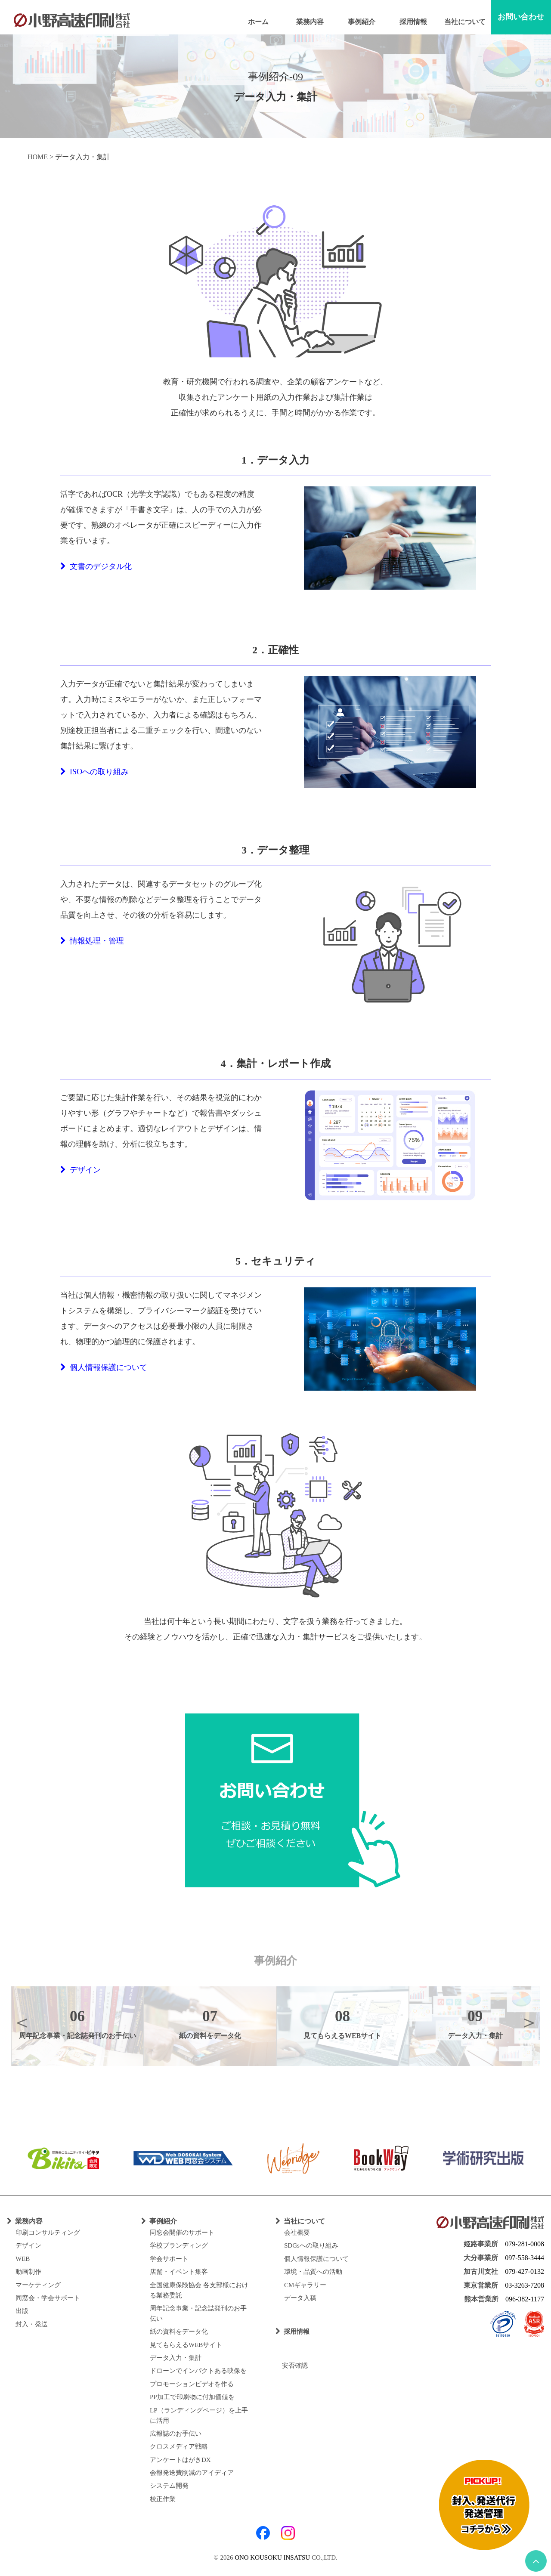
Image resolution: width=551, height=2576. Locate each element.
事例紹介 (361, 21)
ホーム (258, 21)
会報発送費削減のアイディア (192, 2472)
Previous (22, 2022)
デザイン (80, 1170)
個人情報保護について (103, 1367)
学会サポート (169, 2258)
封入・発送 (31, 2324)
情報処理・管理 (92, 941)
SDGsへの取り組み (311, 2245)
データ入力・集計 (175, 2357)
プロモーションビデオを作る (192, 2384)
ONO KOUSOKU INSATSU (272, 2557)
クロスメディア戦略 (179, 2446)
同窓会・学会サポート (47, 2298)
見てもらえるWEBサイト (186, 2344)
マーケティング (38, 2285)
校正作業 (163, 2499)
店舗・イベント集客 (179, 2271)
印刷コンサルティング (47, 2232)
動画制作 (28, 2271)
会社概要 (297, 2232)
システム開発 (169, 2485)
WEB (22, 2258)
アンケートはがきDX (180, 2459)
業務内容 (310, 21)
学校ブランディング (179, 2245)
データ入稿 (300, 2298)
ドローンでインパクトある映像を (198, 2370)
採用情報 (413, 21)
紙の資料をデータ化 (179, 2331)
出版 (21, 2310)
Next (529, 2022)
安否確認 (292, 2365)
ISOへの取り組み (94, 771)
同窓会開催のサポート (182, 2232)
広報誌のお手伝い (175, 2433)
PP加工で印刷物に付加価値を (192, 2397)
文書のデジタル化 (96, 566)
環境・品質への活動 (313, 2271)
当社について (465, 21)
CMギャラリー (305, 2285)
